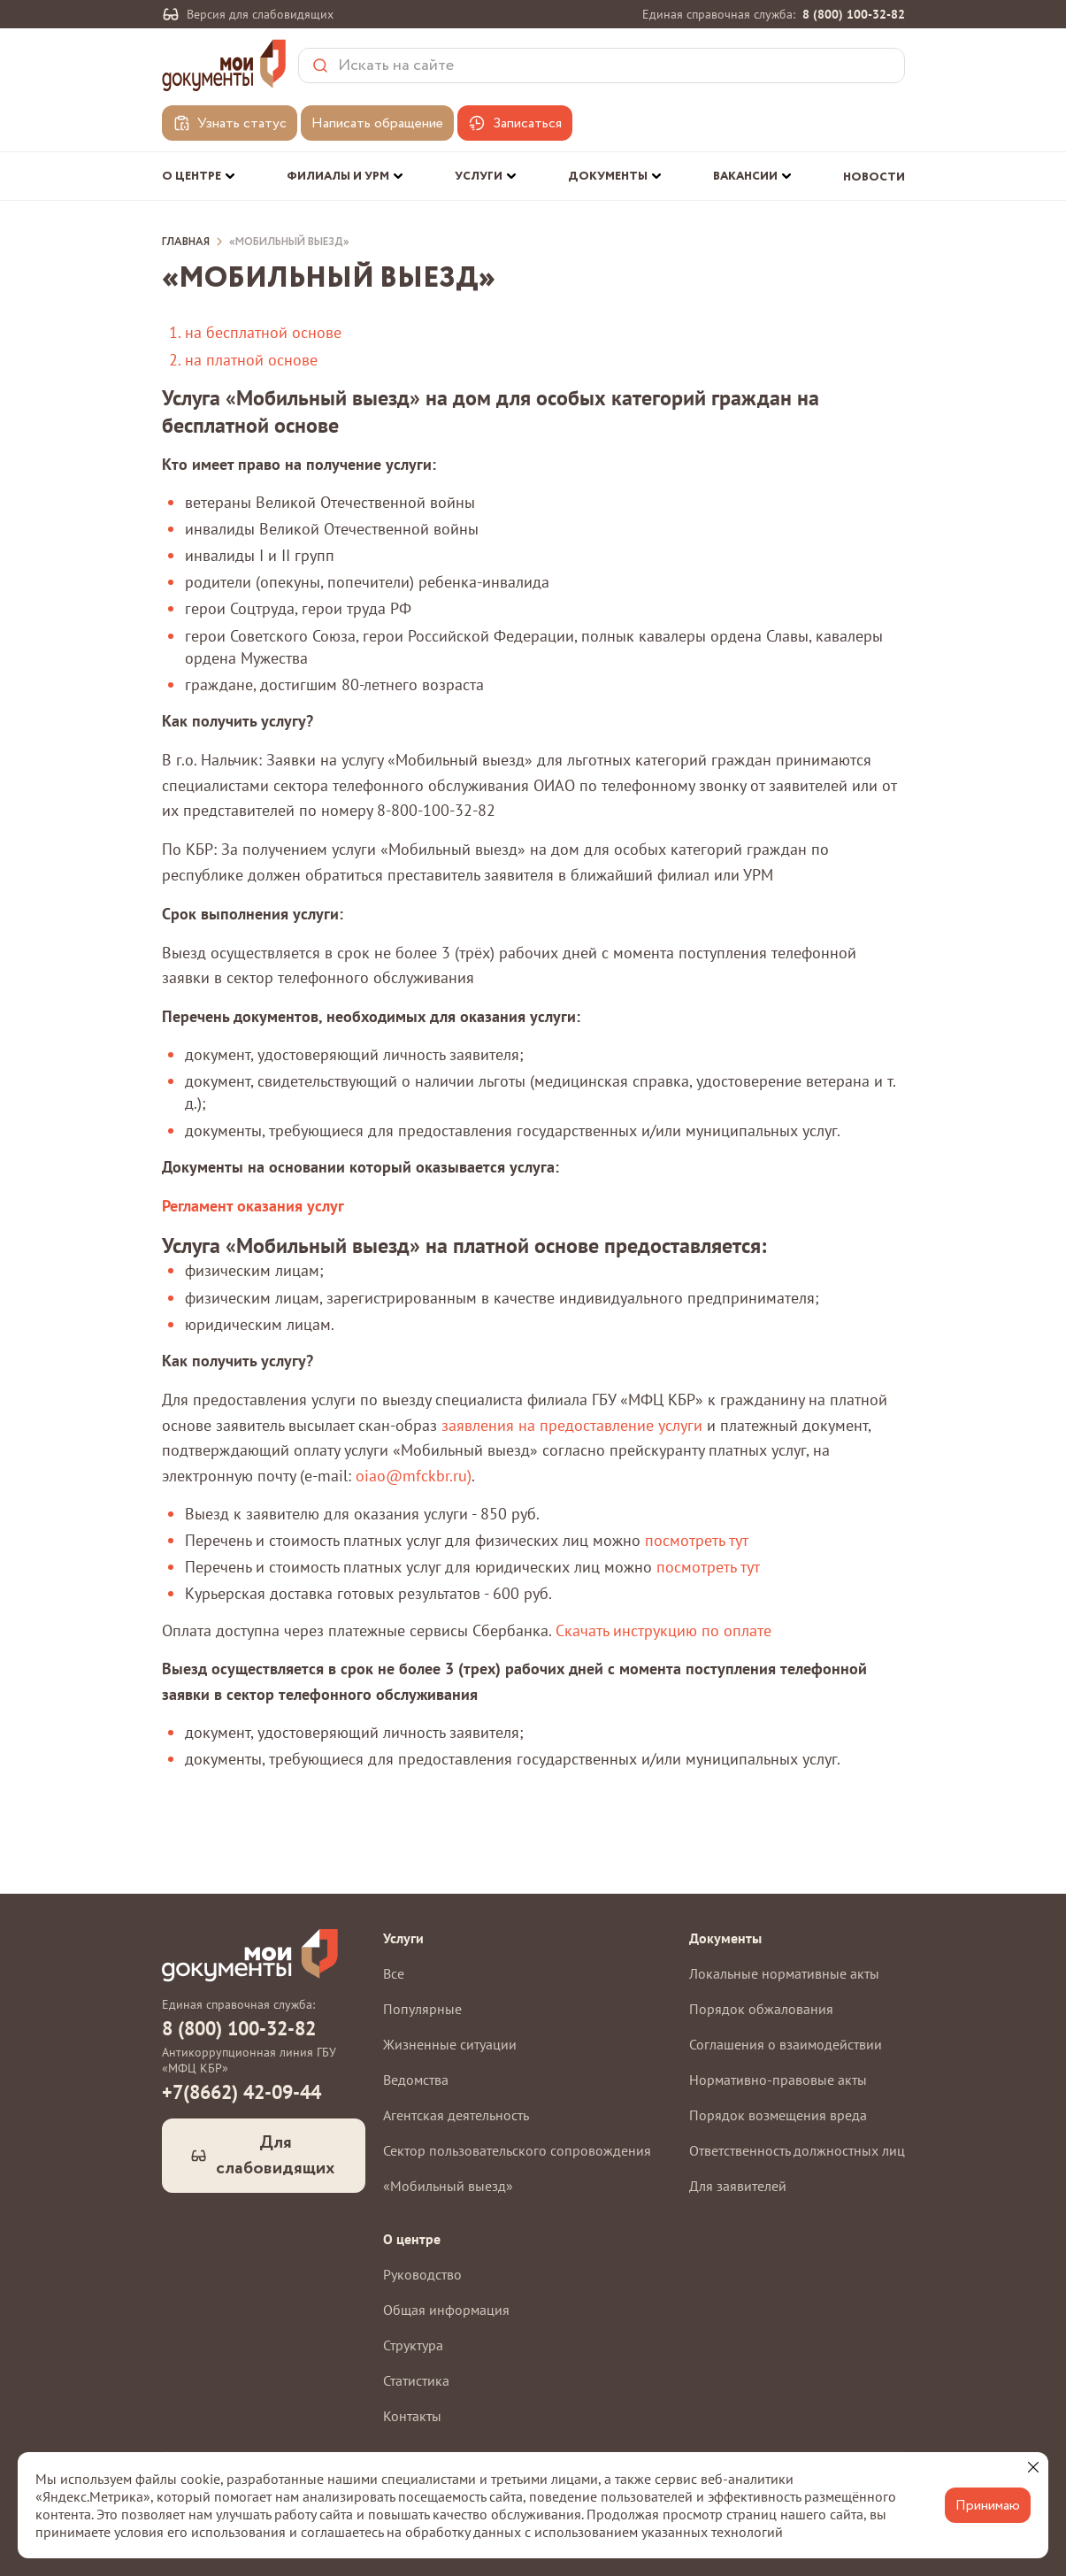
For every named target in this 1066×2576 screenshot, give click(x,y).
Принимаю (987, 2505)
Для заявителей (737, 2186)
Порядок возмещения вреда (778, 2115)
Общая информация (446, 2309)
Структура (413, 2345)
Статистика (416, 2380)
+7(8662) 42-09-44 (241, 2092)
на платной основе (251, 360)
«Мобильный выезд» (289, 242)
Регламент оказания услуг (253, 1206)
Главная (186, 242)
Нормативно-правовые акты (778, 2079)
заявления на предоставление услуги (571, 1425)
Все (393, 1973)
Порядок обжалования (761, 2009)
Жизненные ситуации (450, 2044)
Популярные (422, 2009)
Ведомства (416, 2079)
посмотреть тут (696, 1540)
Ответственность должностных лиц (797, 2150)
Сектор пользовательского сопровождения (517, 2150)
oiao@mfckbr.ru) (414, 1475)
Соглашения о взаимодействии (785, 2044)
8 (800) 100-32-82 (853, 14)
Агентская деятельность (456, 2115)
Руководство (422, 2274)
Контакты (412, 2416)
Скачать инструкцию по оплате (663, 1630)
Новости (874, 177)
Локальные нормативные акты (784, 1973)
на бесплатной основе (263, 332)
